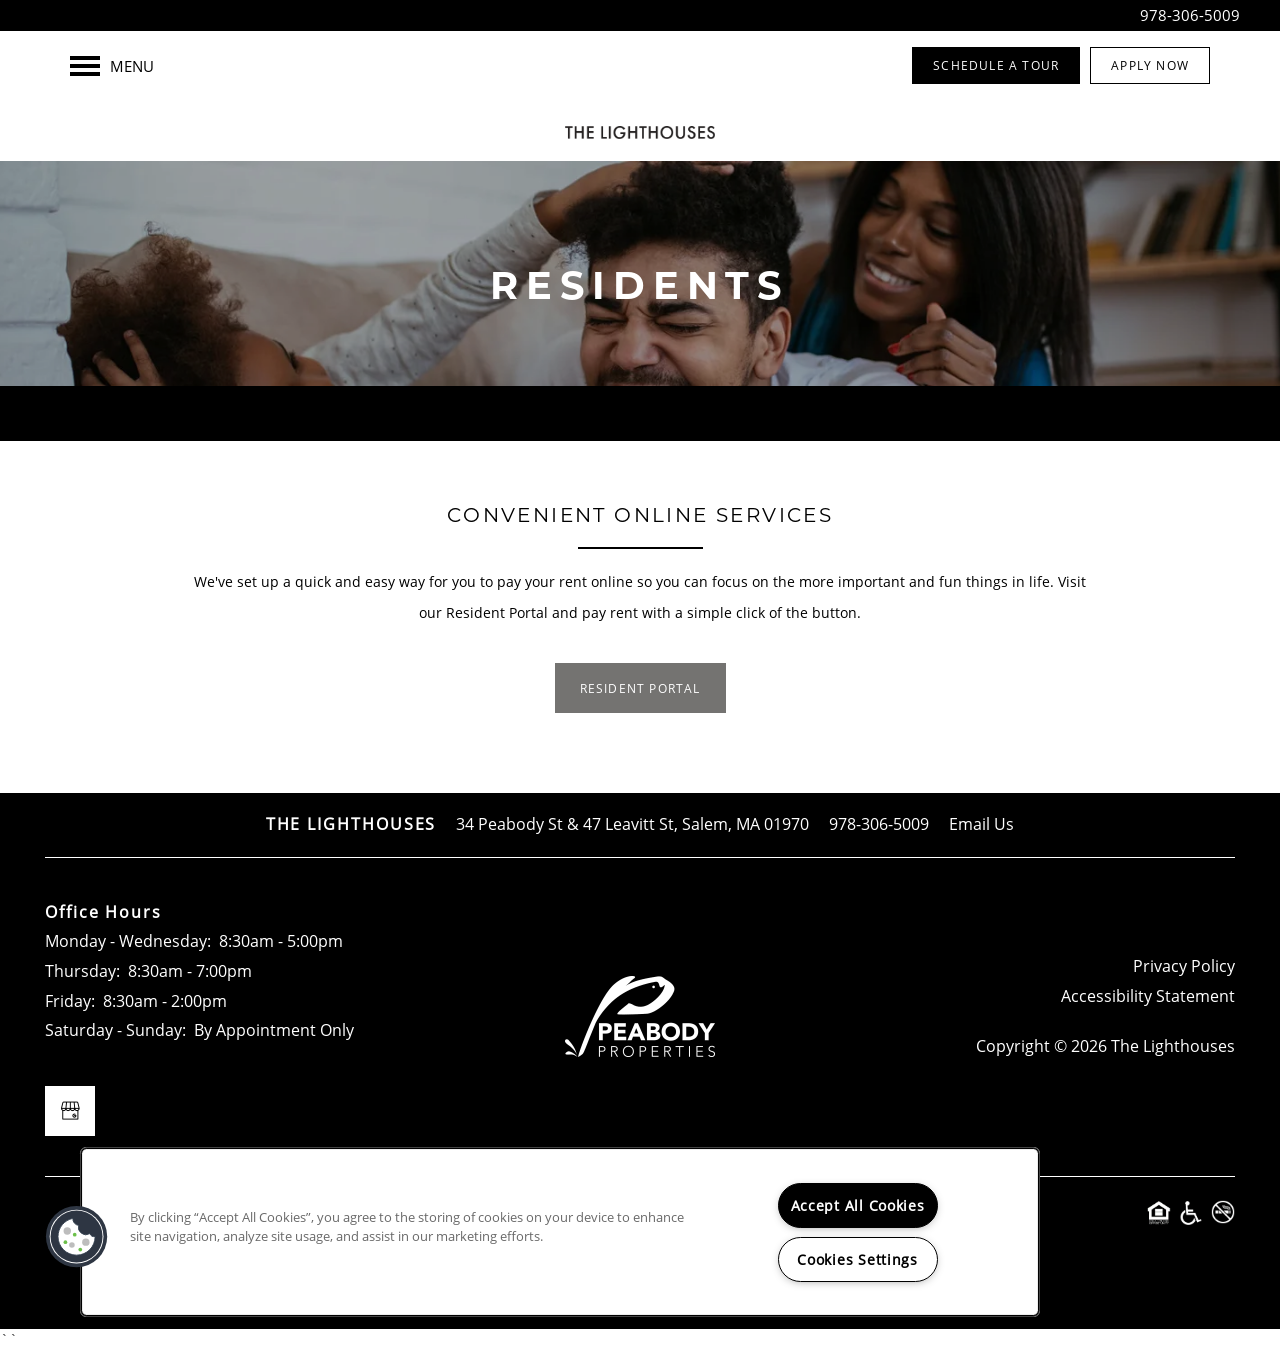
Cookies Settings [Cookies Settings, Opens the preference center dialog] (857, 1259)
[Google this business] (70, 1111)
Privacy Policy (1184, 966)
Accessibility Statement (1148, 996)
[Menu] (112, 66)
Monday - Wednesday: (128, 941)
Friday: (70, 1001)
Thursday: (82, 971)
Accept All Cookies (858, 1205)
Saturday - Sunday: (115, 1030)
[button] (996, 65)
